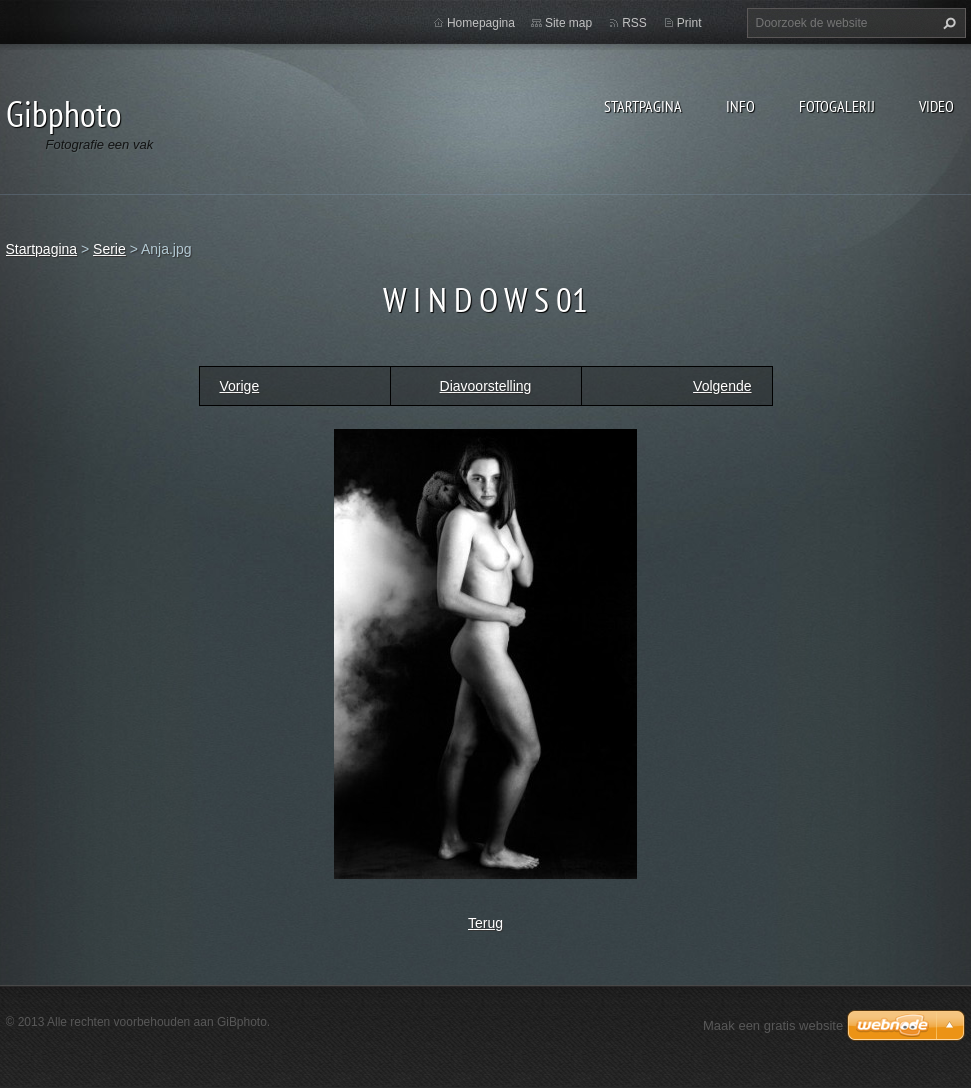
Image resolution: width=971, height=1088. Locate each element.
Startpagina (643, 106)
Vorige (240, 386)
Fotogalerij (837, 106)
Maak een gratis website (773, 1025)
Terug (485, 923)
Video (936, 106)
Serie (109, 249)
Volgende (722, 386)
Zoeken (947, 23)
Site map (568, 23)
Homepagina (481, 23)
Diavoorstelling (486, 386)
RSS (634, 23)
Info (740, 106)
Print (689, 23)
